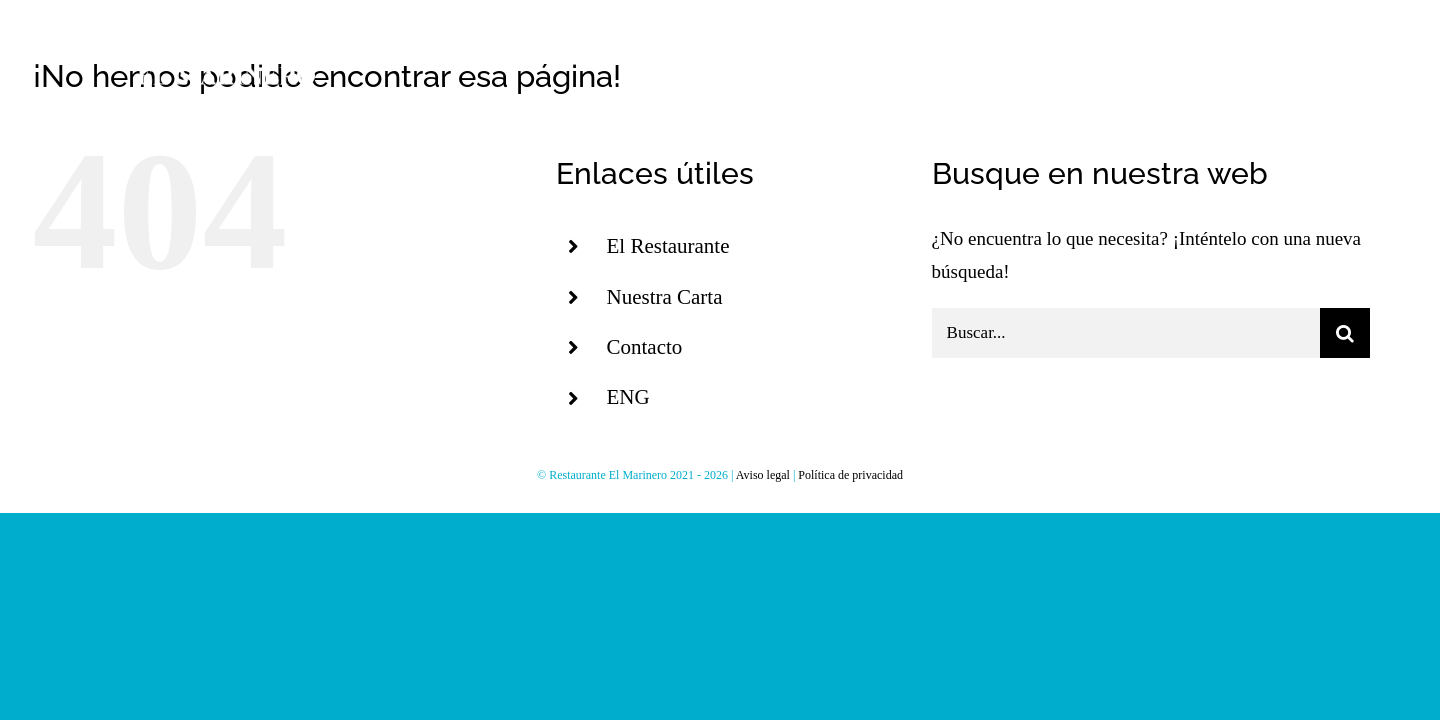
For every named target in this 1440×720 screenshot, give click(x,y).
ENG (627, 397)
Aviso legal (763, 475)
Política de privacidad (850, 475)
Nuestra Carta (664, 297)
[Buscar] (1345, 333)
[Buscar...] (1126, 333)
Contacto (644, 347)
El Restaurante (667, 246)
